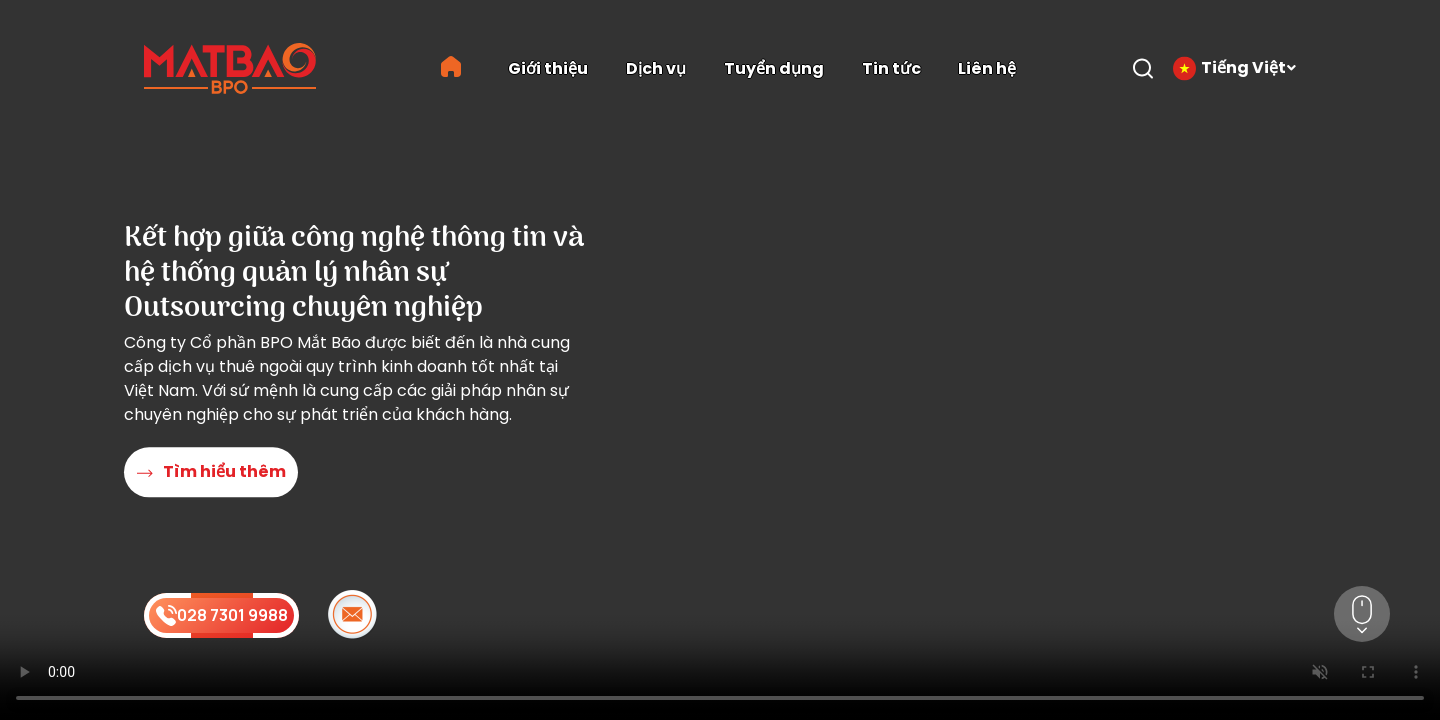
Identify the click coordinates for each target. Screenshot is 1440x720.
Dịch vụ (656, 68)
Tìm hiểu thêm (211, 473)
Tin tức (891, 68)
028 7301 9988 (222, 615)
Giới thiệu (548, 68)
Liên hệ (987, 68)
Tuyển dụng (774, 68)
